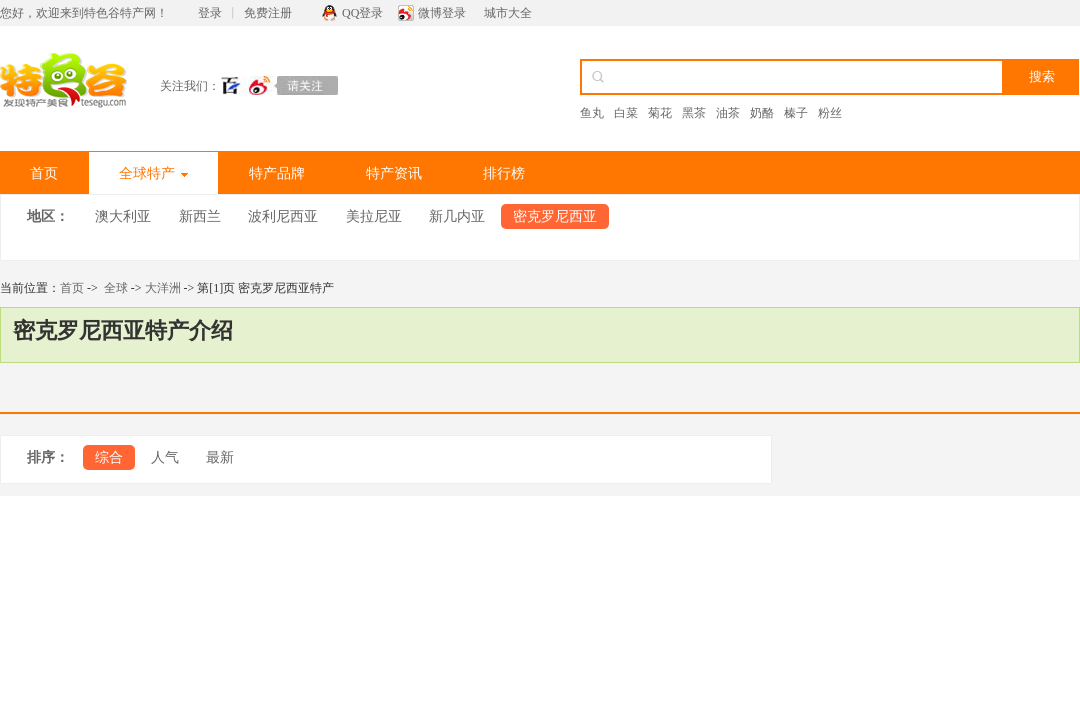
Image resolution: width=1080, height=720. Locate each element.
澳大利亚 (123, 216)
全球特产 (153, 173)
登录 (210, 13)
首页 (44, 173)
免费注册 (268, 13)
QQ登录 (362, 13)
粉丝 (830, 113)
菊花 (660, 113)
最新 (220, 457)
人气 (165, 457)
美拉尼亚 (374, 216)
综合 (109, 457)
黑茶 (694, 113)
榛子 (796, 113)
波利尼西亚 (283, 216)
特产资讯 (394, 173)
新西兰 (200, 216)
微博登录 (442, 13)
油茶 (728, 113)
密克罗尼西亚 (555, 216)
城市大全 (508, 13)
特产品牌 (277, 173)
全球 (116, 288)
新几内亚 (457, 216)
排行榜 (504, 173)
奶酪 (762, 113)
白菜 (626, 113)
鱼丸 (592, 113)
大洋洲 (163, 288)
